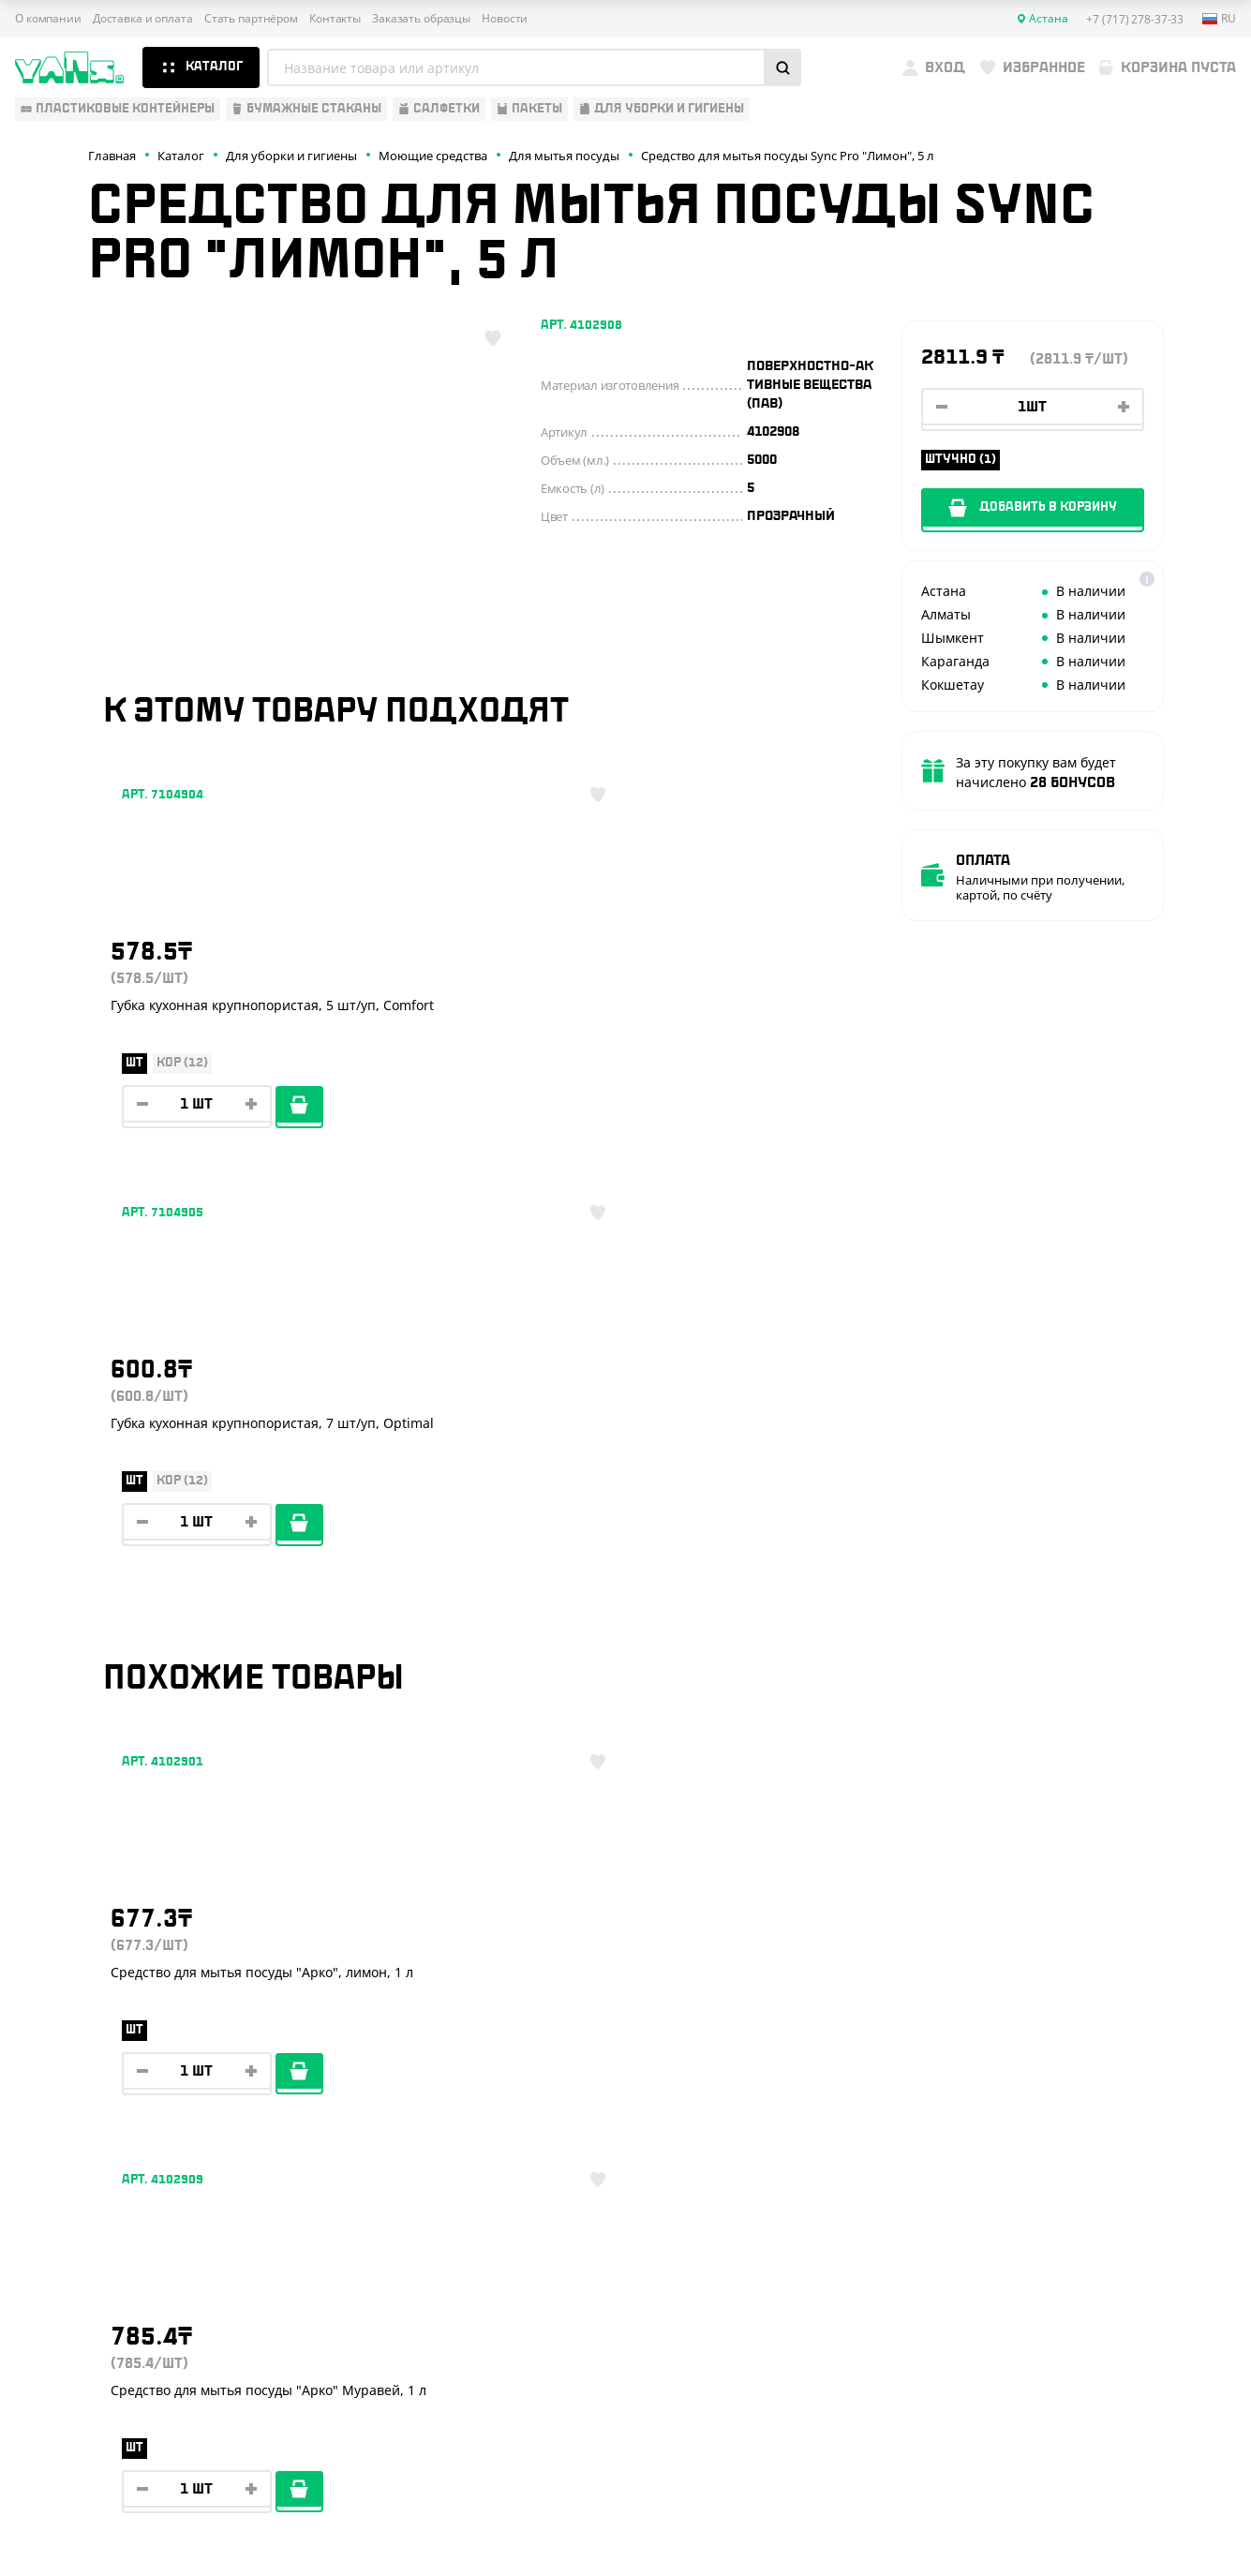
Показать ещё (626, 1819)
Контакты (335, 18)
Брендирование (338, 2171)
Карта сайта (1026, 2462)
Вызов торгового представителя (398, 2116)
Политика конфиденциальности (1082, 2447)
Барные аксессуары (83, 2061)
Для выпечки (60, 2088)
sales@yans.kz (1103, 2301)
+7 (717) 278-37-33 (1104, 2021)
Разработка (1085, 2516)
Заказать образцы (421, 18)
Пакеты (40, 2116)
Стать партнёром (251, 18)
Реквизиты (322, 2061)
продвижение (1099, 2531)
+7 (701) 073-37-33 (1105, 2148)
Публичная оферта (1044, 2431)
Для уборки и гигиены (90, 2144)
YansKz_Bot (1078, 2232)
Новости (505, 18)
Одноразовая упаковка (96, 1979)
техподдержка (1157, 2516)
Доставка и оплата (143, 18)
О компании (48, 18)
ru (1219, 18)
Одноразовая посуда (88, 2006)
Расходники (57, 2171)
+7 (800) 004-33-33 (1108, 2085)
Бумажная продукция (91, 2033)
